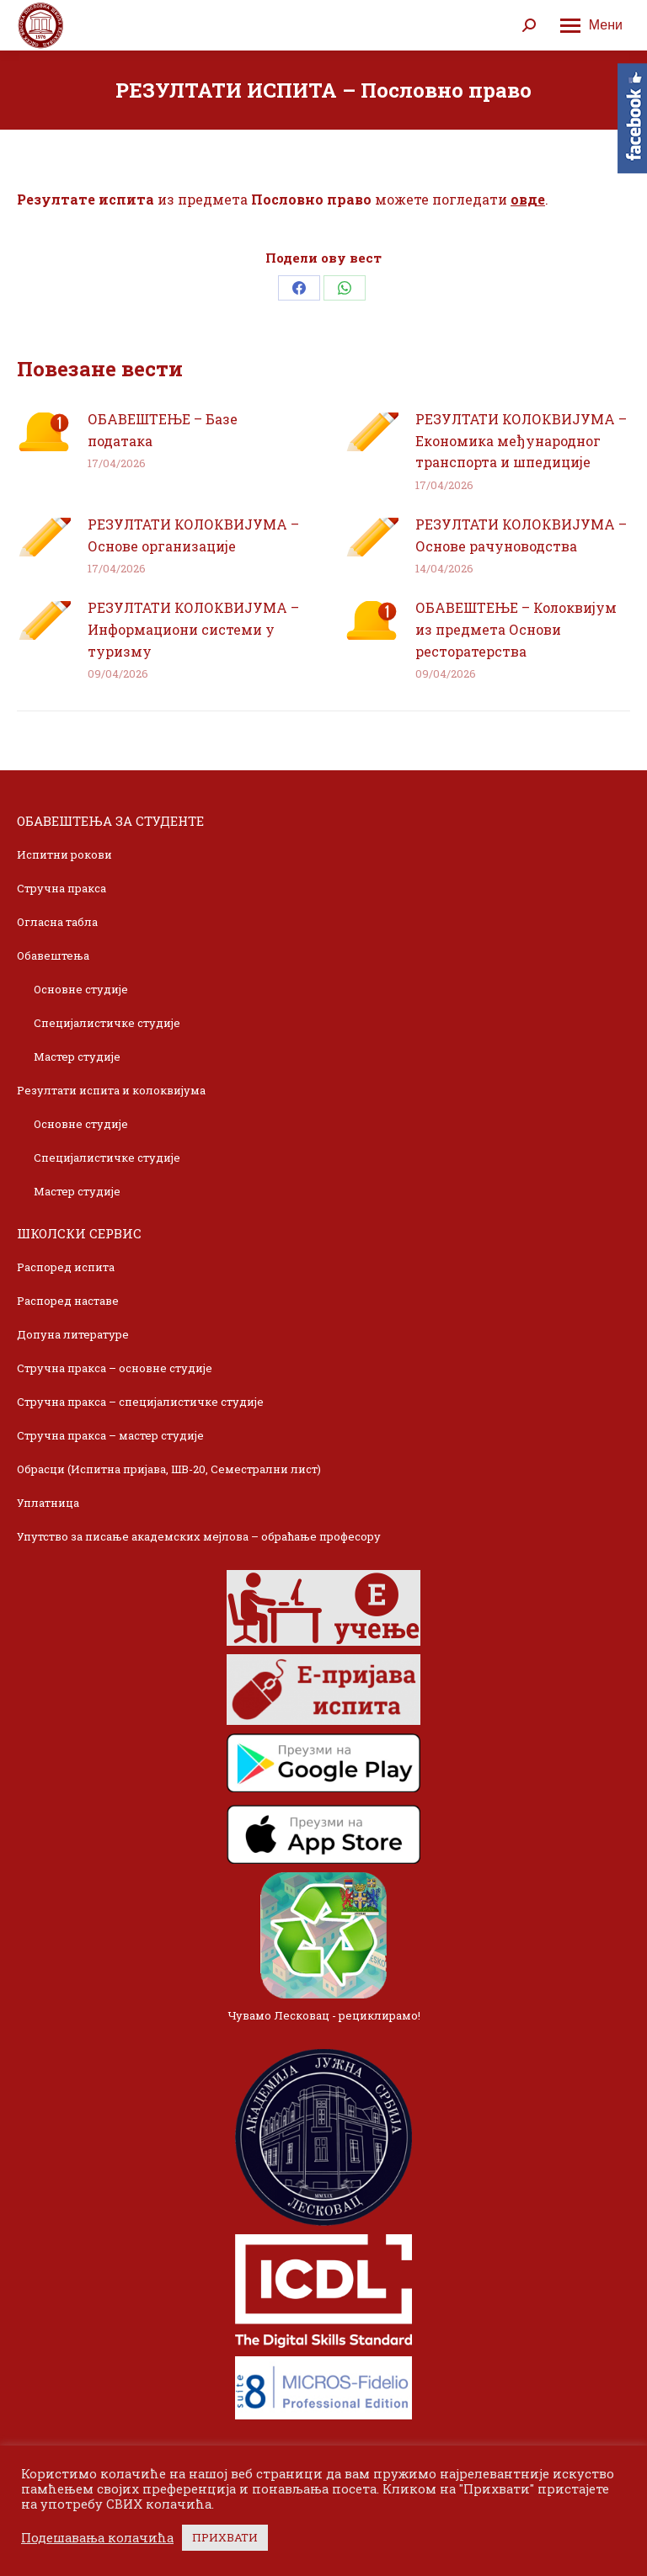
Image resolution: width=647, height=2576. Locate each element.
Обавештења (53, 955)
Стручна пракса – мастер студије (110, 1435)
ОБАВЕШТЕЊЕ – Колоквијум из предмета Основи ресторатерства (516, 629)
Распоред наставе (68, 1300)
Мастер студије (77, 1056)
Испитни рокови (64, 854)
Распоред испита (66, 1267)
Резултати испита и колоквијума (111, 1090)
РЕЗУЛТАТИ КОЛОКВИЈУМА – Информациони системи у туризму (193, 629)
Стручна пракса (61, 888)
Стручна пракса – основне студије (114, 1368)
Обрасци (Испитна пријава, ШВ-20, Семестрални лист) (169, 1469)
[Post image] (44, 431)
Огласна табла (57, 921)
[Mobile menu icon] (591, 25)
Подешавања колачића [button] (97, 2538)
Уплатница (48, 1502)
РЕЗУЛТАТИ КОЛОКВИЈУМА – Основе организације (193, 535)
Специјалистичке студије (107, 1022)
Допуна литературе (73, 1334)
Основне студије (81, 989)
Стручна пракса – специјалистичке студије (140, 1401)
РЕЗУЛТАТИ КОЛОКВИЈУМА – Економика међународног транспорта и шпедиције (521, 440)
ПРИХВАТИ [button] (225, 2537)
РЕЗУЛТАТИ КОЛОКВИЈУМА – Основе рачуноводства (521, 535)
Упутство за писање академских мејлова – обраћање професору (199, 1536)
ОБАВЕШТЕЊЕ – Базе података (163, 430)
